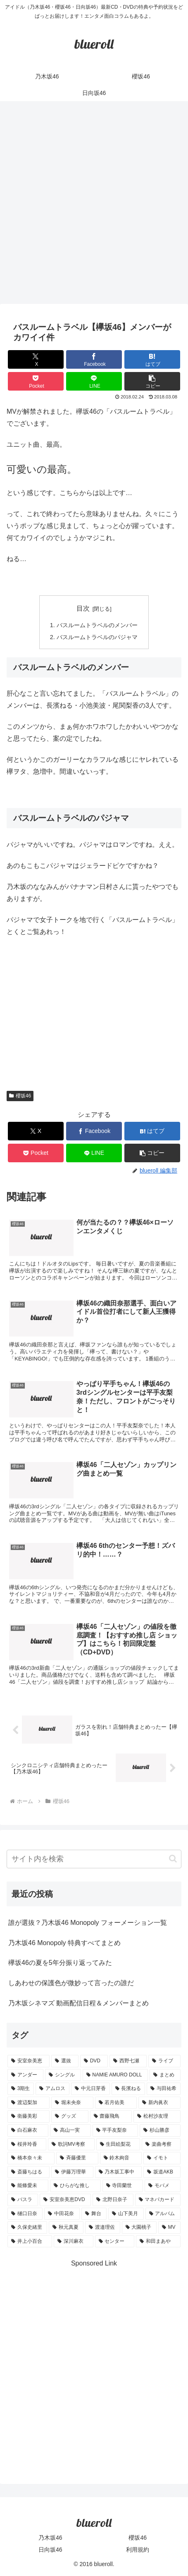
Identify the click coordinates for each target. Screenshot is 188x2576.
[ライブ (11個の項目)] (164, 2061)
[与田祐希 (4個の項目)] (164, 2089)
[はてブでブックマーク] (152, 359)
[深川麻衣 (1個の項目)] (73, 2241)
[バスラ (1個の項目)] (22, 2200)
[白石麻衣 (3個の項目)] (27, 2130)
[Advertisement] (94, 205)
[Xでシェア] (36, 359)
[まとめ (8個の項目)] (165, 2075)
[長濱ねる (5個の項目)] (128, 2089)
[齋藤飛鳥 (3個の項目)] (111, 2116)
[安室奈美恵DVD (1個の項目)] (65, 2200)
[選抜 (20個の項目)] (65, 2061)
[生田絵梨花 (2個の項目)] (118, 2144)
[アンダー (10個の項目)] (25, 2075)
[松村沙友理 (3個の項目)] (157, 2116)
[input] (94, 1859)
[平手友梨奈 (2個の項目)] (115, 2130)
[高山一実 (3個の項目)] (70, 2130)
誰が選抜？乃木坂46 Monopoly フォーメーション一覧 (87, 1922)
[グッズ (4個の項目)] (69, 2116)
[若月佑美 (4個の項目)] (116, 2103)
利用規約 (137, 2549)
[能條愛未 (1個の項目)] (27, 2186)
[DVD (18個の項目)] (94, 2061)
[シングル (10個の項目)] (63, 2075)
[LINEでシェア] (94, 381)
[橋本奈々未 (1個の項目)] (31, 2158)
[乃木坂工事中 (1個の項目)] (118, 2172)
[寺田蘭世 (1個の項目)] (122, 2186)
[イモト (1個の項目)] (162, 2158)
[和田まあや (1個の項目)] (158, 2241)
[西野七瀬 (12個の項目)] (128, 2061)
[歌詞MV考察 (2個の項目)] (71, 2144)
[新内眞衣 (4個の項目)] (159, 2103)
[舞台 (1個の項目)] (94, 2214)
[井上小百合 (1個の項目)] (29, 2241)
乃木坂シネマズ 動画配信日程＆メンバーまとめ (78, 2003)
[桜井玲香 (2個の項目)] (26, 2144)
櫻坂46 (20, 1096)
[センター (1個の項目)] (115, 2241)
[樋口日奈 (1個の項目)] (25, 2214)
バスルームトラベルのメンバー (97, 625)
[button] (152, 381)
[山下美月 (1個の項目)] (125, 2214)
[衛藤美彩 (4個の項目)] (28, 2116)
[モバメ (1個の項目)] (163, 2186)
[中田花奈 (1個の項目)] (61, 2214)
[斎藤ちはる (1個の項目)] (28, 2172)
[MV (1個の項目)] (169, 2227)
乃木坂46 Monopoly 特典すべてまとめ (64, 1942)
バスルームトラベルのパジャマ (97, 637)
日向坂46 (50, 2549)
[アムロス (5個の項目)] (52, 2089)
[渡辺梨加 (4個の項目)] (28, 2103)
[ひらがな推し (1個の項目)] (75, 2186)
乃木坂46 (50, 2537)
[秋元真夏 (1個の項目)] (66, 2227)
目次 (83, 608)
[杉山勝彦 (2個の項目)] (160, 2130)
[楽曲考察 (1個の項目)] (161, 2144)
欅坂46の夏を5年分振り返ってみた (60, 1962)
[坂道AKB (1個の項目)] (162, 2172)
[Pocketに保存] (36, 381)
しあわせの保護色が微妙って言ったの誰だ (71, 1982)
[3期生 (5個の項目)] (20, 2089)
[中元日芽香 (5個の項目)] (90, 2089)
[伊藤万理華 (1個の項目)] (72, 2172)
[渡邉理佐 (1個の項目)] (102, 2227)
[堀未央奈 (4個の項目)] (72, 2103)
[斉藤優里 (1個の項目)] (77, 2158)
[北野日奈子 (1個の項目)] (113, 2200)
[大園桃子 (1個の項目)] (139, 2227)
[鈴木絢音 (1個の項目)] (121, 2158)
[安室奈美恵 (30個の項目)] (28, 2061)
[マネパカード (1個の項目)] (158, 2200)
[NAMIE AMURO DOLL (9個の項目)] (115, 2075)
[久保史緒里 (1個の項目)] (27, 2227)
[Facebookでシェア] (94, 359)
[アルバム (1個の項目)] (163, 2214)
